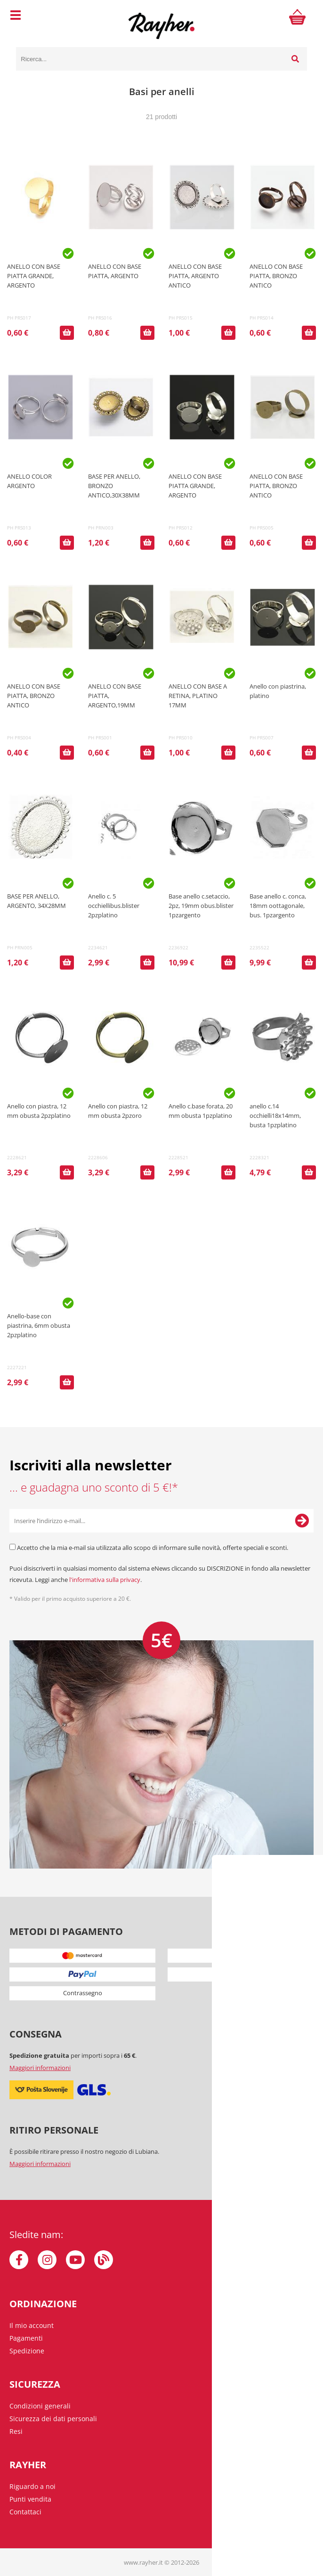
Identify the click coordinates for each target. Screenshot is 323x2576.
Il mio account (31, 2325)
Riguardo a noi (32, 2486)
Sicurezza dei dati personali (53, 2418)
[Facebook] (18, 2259)
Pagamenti (26, 2338)
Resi (16, 2431)
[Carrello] (297, 16)
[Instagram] (47, 2259)
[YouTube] (75, 2259)
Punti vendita (30, 2499)
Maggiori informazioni (40, 2067)
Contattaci (25, 2511)
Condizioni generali (40, 2405)
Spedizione (26, 2350)
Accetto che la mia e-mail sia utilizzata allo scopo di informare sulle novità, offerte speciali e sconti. (152, 1547)
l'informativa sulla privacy (104, 1579)
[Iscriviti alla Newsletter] (302, 1521)
